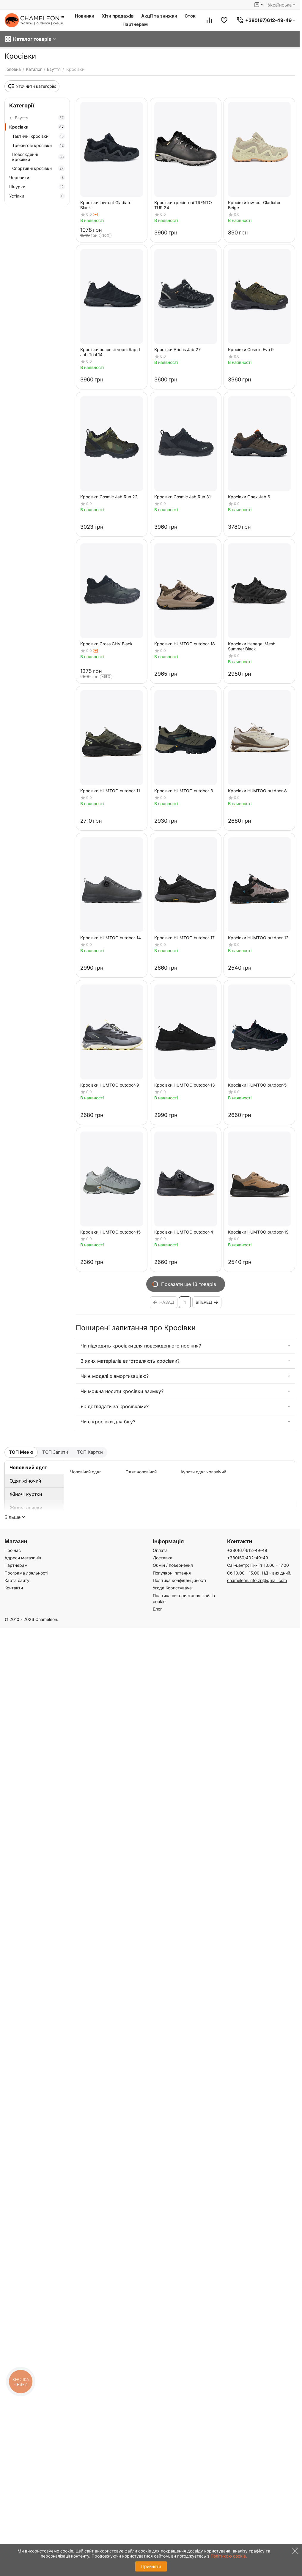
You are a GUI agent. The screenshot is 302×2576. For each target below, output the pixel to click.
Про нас (12, 1550)
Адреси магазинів (22, 1557)
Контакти (13, 1587)
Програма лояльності (26, 1572)
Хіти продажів (118, 16)
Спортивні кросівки (38, 168)
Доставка (162, 1557)
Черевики (37, 177)
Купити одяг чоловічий (203, 1471)
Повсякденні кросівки (38, 157)
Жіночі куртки (26, 1494)
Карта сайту (16, 1580)
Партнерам (135, 24)
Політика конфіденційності (179, 1580)
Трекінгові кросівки (38, 145)
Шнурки (37, 187)
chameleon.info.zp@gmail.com (257, 1580)
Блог (157, 1608)
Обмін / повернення (173, 1565)
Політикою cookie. (228, 2555)
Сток (190, 16)
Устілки (37, 196)
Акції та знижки (159, 16)
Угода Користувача (172, 1587)
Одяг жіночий (25, 1481)
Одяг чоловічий (141, 1471)
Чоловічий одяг (28, 1467)
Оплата (160, 1550)
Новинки (84, 16)
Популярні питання (172, 1572)
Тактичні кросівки (38, 136)
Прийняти (151, 2566)
